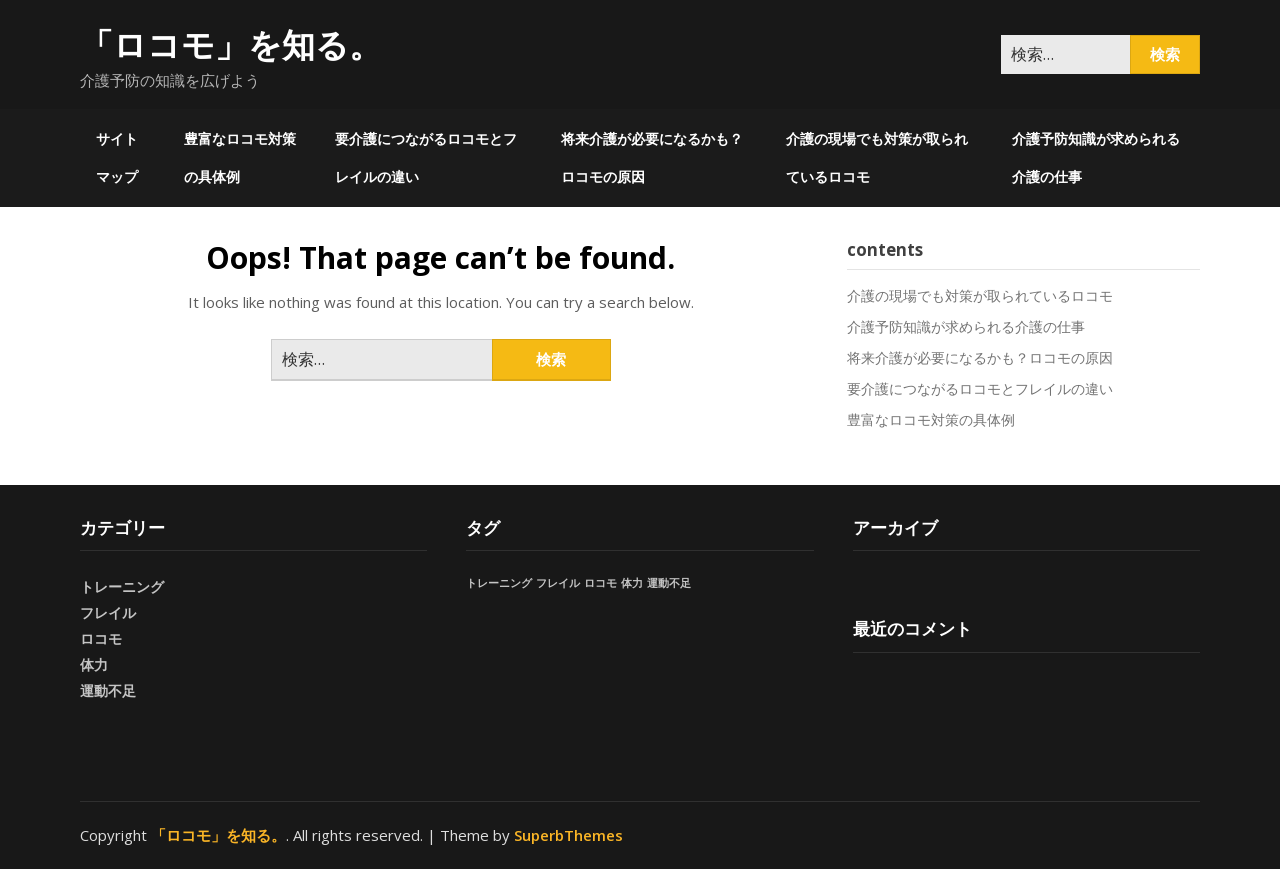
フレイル (108, 612)
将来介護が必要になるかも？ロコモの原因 (652, 157)
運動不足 (108, 690)
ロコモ (101, 638)
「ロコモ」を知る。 (231, 44)
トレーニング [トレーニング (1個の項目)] (499, 583)
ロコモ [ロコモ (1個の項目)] (600, 583)
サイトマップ (117, 157)
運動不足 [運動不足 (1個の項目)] (669, 583)
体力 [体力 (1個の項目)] (632, 583)
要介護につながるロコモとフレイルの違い (426, 157)
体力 (94, 664)
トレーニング (122, 586)
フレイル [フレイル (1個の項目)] (558, 583)
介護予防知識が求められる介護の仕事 (1096, 157)
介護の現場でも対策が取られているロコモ (877, 157)
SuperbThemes (568, 835)
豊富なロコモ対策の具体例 (240, 157)
